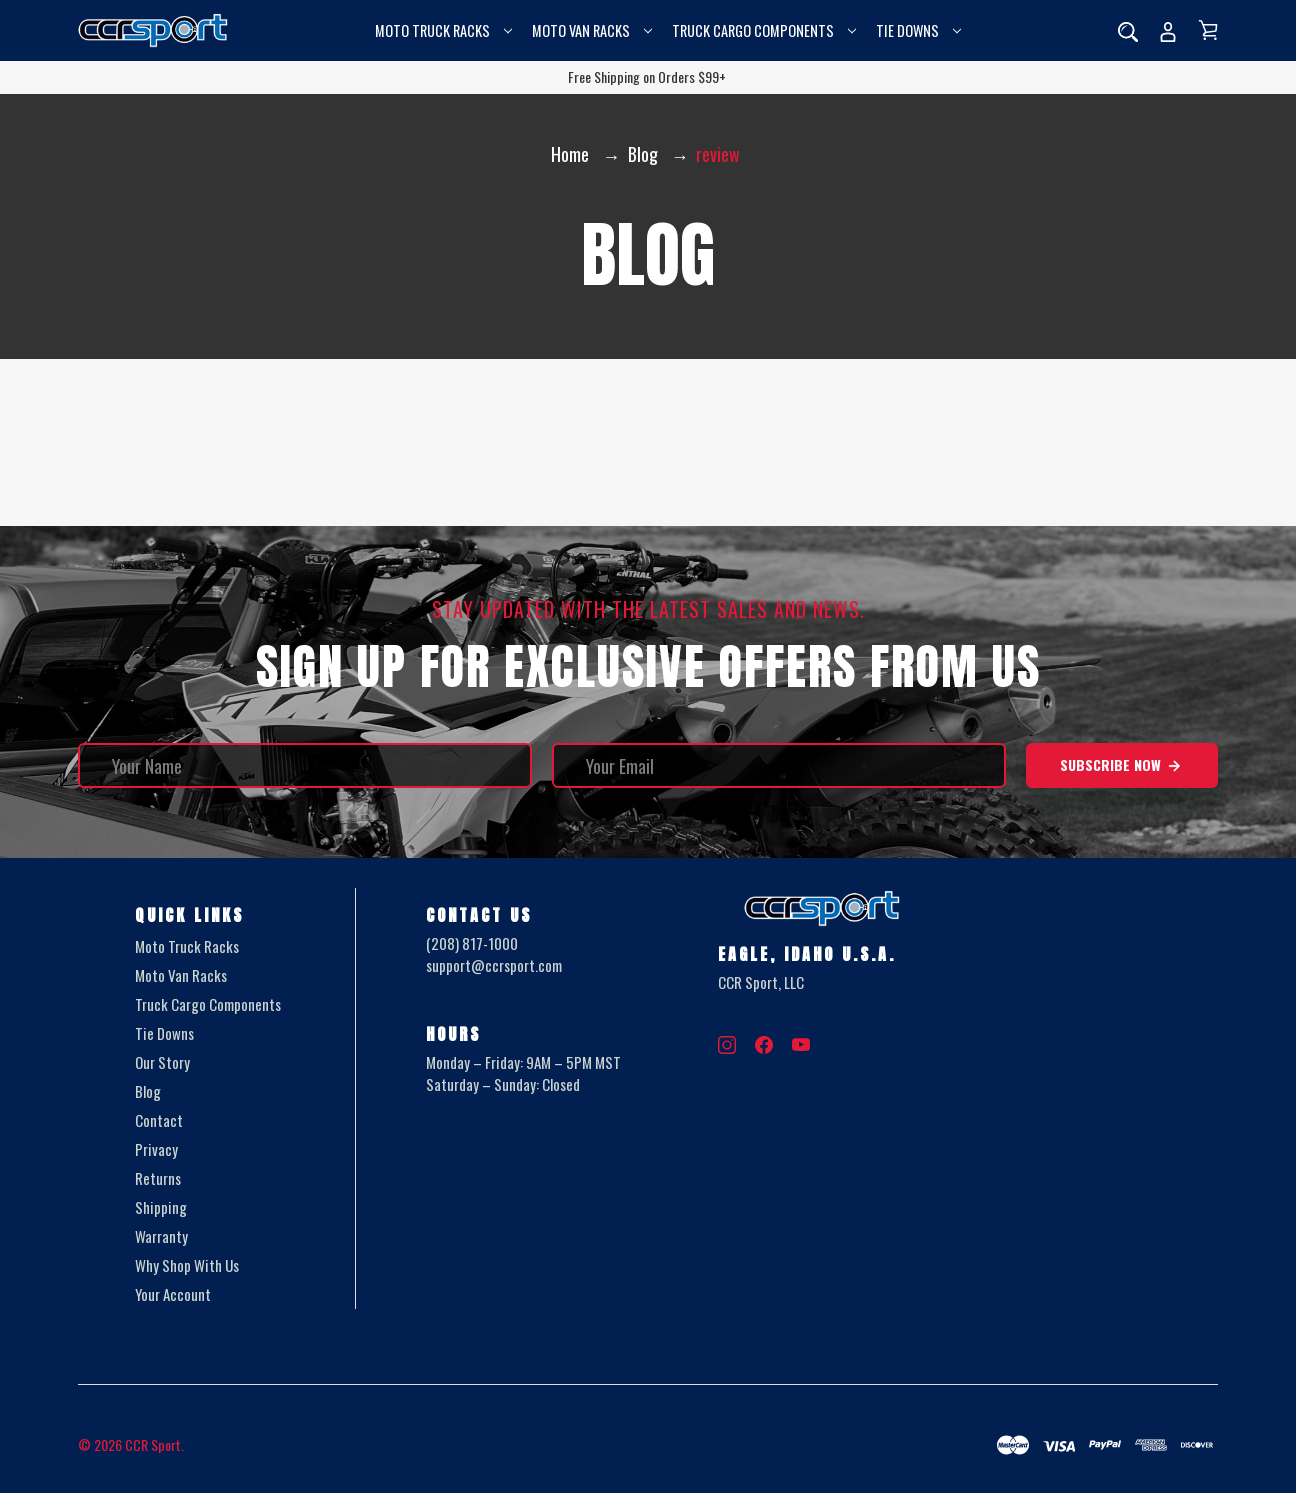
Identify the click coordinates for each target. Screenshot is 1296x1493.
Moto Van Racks (592, 30)
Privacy (156, 1149)
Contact (159, 1120)
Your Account (173, 1294)
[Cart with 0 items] (1208, 30)
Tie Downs (918, 30)
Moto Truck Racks (443, 30)
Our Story (162, 1062)
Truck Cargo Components (764, 30)
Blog (148, 1091)
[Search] (1128, 31)
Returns (158, 1178)
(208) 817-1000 (472, 943)
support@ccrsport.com (494, 966)
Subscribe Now (1121, 765)
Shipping (161, 1207)
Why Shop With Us (187, 1265)
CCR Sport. (154, 1445)
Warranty (161, 1236)
